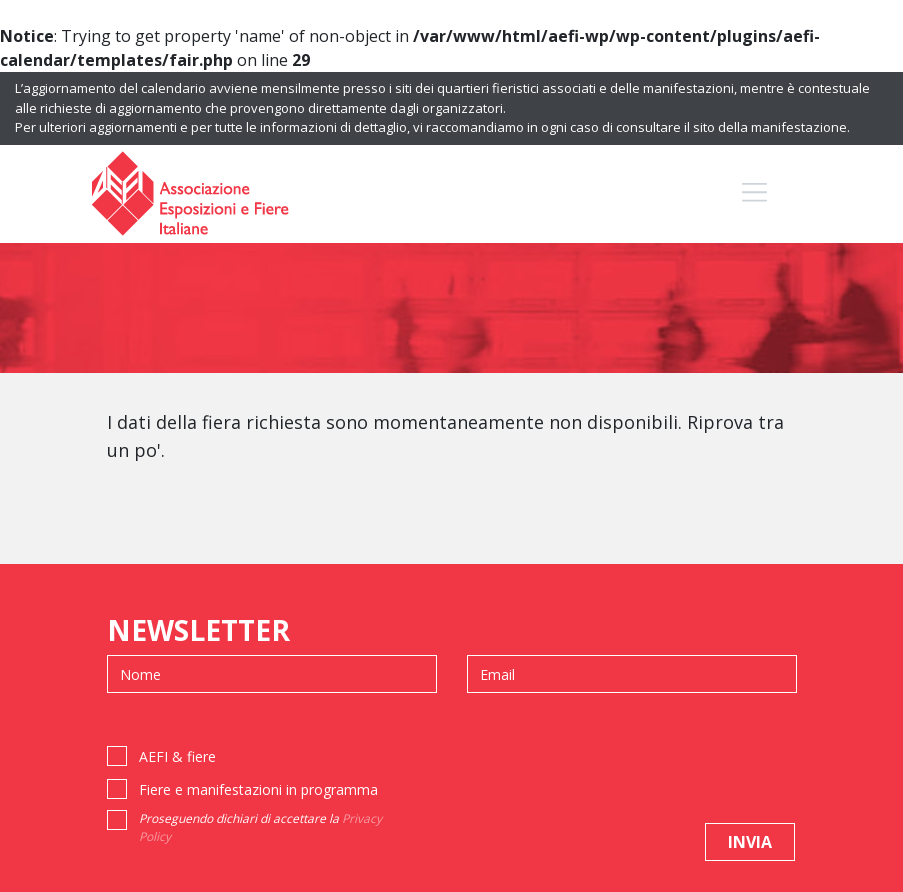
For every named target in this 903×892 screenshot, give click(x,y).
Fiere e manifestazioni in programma (258, 789)
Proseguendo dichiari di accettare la (260, 827)
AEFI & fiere (177, 756)
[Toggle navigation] (754, 192)
